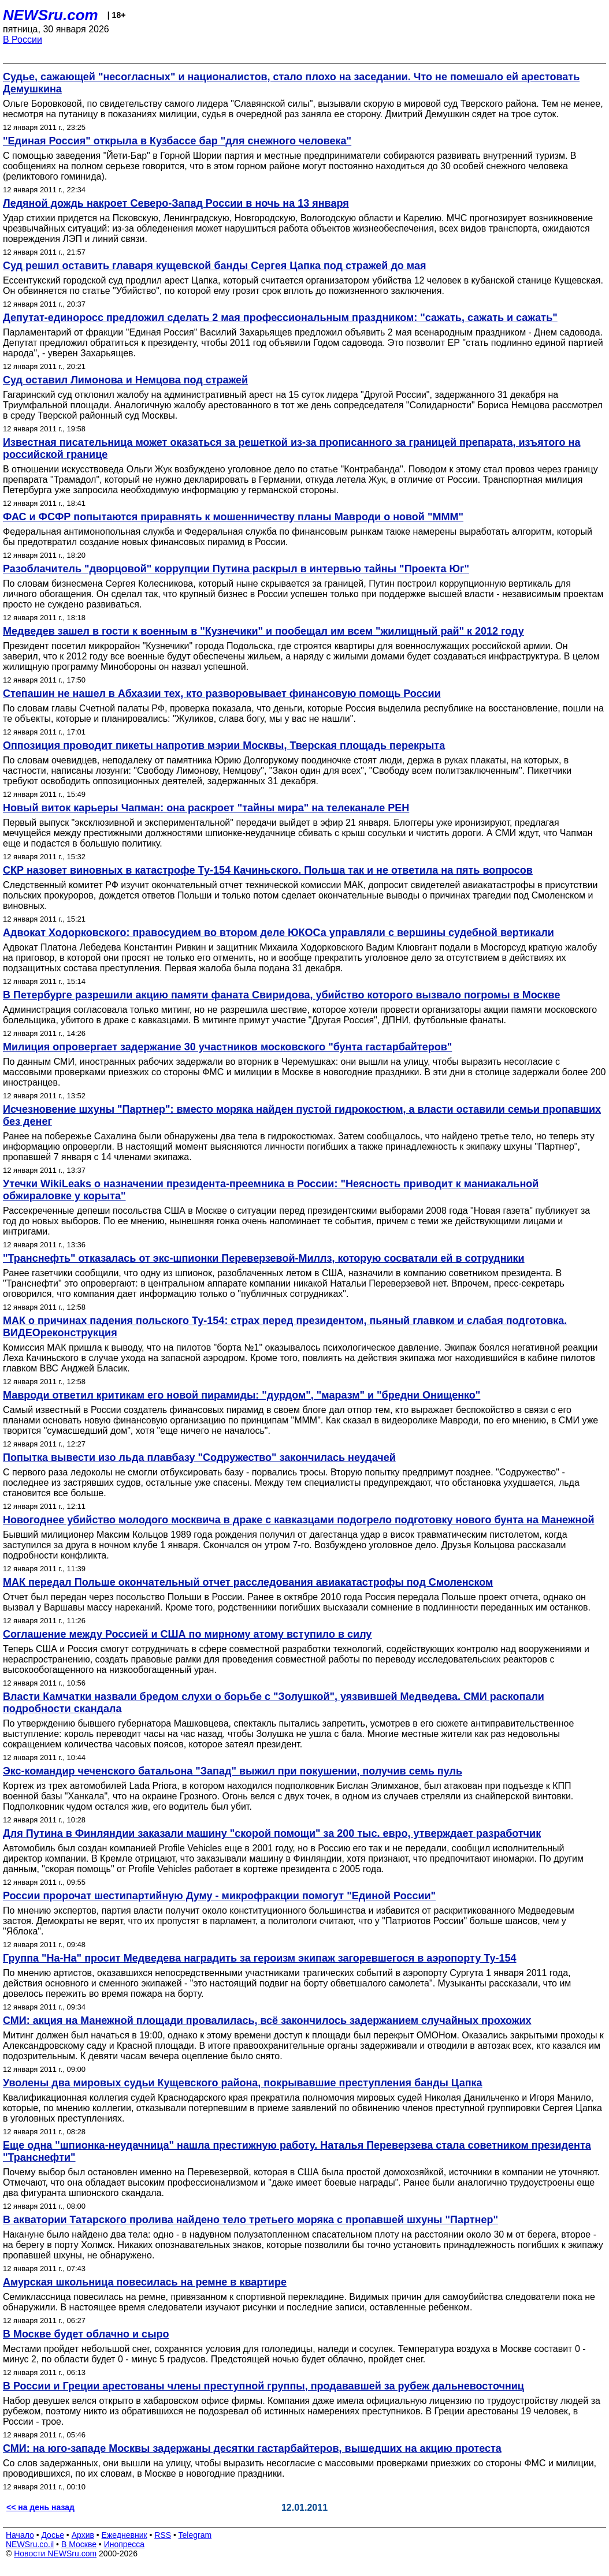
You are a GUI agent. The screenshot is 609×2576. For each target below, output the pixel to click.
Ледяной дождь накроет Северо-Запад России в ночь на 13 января (176, 203)
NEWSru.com (50, 15)
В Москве (78, 2544)
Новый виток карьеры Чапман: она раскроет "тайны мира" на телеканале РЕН (206, 808)
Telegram (195, 2535)
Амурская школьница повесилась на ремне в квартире (145, 2282)
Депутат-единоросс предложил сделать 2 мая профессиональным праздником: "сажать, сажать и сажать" (280, 317)
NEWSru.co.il (30, 2544)
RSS (162, 2535)
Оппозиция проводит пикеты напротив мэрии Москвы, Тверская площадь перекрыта (224, 745)
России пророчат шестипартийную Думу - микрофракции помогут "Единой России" (219, 1896)
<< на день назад (40, 2507)
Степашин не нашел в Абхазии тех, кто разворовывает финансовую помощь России (222, 693)
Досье (52, 2535)
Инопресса (124, 2544)
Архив (83, 2535)
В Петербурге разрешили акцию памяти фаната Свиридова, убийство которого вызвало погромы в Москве (281, 995)
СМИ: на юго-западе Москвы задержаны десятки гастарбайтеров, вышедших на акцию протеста (252, 2448)
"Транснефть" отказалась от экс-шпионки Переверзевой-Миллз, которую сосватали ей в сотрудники (264, 1258)
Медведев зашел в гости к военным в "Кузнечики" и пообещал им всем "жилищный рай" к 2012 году (263, 631)
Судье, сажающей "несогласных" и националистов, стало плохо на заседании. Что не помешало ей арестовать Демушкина (291, 83)
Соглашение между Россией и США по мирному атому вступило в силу (187, 1634)
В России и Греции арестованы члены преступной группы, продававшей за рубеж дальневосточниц (263, 2386)
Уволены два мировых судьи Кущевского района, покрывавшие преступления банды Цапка (242, 2083)
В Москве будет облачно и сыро (86, 2334)
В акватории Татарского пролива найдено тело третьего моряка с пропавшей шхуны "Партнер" (250, 2219)
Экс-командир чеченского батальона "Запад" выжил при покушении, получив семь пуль (232, 1771)
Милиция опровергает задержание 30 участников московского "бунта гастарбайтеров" (227, 1047)
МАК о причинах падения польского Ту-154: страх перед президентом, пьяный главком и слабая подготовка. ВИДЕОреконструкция (285, 1327)
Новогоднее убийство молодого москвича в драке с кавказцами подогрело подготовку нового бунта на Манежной (299, 1520)
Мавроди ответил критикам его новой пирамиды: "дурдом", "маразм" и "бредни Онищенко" (241, 1395)
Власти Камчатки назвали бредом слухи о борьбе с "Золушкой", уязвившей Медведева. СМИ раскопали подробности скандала (273, 1702)
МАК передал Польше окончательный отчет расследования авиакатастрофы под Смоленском (248, 1582)
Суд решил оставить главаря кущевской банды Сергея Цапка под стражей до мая (214, 265)
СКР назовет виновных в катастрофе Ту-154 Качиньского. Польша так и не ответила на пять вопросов (268, 870)
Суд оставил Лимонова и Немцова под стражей (125, 380)
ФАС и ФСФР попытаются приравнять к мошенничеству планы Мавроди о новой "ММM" (233, 517)
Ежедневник (124, 2535)
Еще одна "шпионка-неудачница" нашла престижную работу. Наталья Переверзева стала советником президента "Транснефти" (297, 2151)
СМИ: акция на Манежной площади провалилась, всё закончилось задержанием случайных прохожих (267, 2020)
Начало (20, 2535)
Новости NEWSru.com (55, 2553)
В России (22, 39)
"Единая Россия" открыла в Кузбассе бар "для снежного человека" (177, 141)
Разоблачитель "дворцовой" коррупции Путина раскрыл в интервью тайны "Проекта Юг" (236, 569)
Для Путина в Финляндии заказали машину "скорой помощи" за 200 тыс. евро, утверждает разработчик (272, 1833)
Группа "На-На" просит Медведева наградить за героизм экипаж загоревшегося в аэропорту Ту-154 (260, 1958)
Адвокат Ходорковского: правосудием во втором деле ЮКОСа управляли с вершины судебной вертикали (278, 932)
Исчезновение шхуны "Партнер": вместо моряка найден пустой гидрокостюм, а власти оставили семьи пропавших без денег (302, 1115)
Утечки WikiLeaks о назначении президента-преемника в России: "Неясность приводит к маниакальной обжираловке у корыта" (271, 1190)
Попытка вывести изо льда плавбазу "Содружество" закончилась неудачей (199, 1457)
